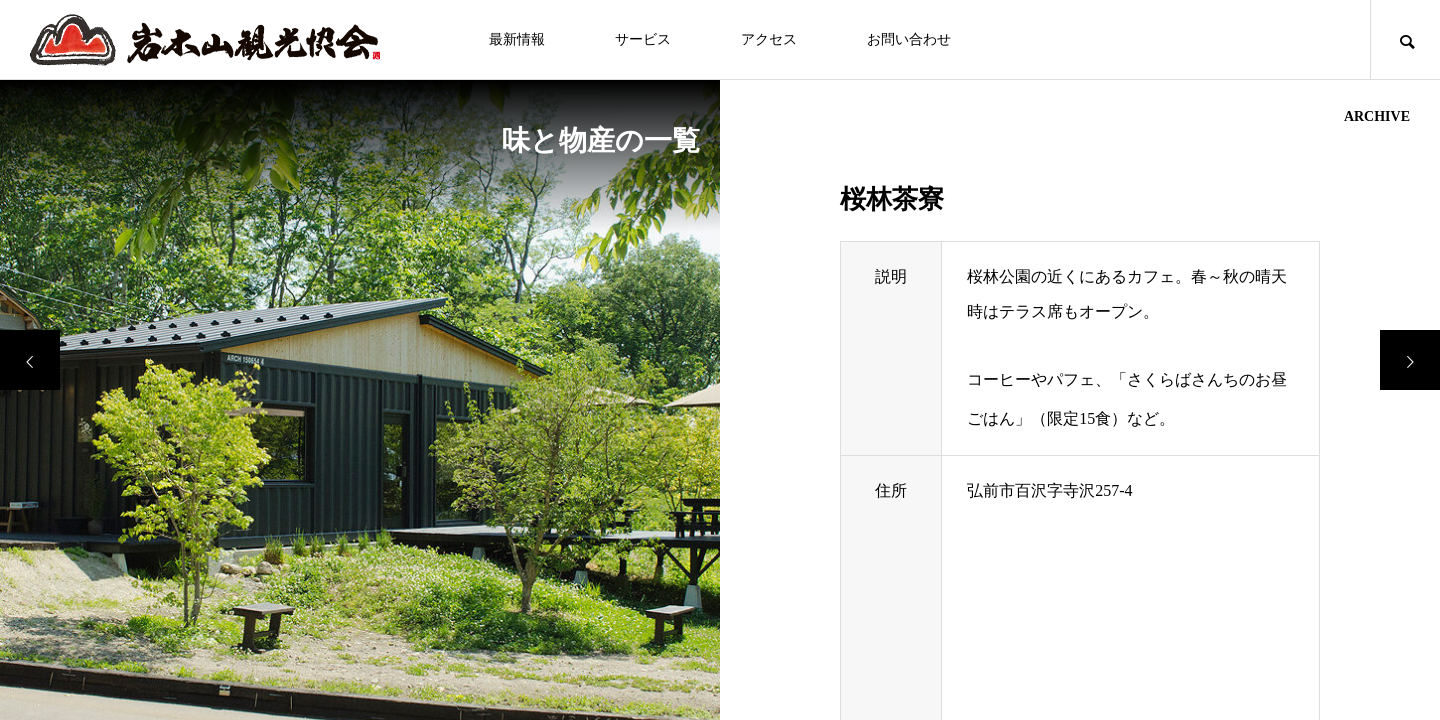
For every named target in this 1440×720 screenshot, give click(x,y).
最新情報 (517, 39)
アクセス (769, 39)
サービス (643, 39)
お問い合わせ (909, 39)
